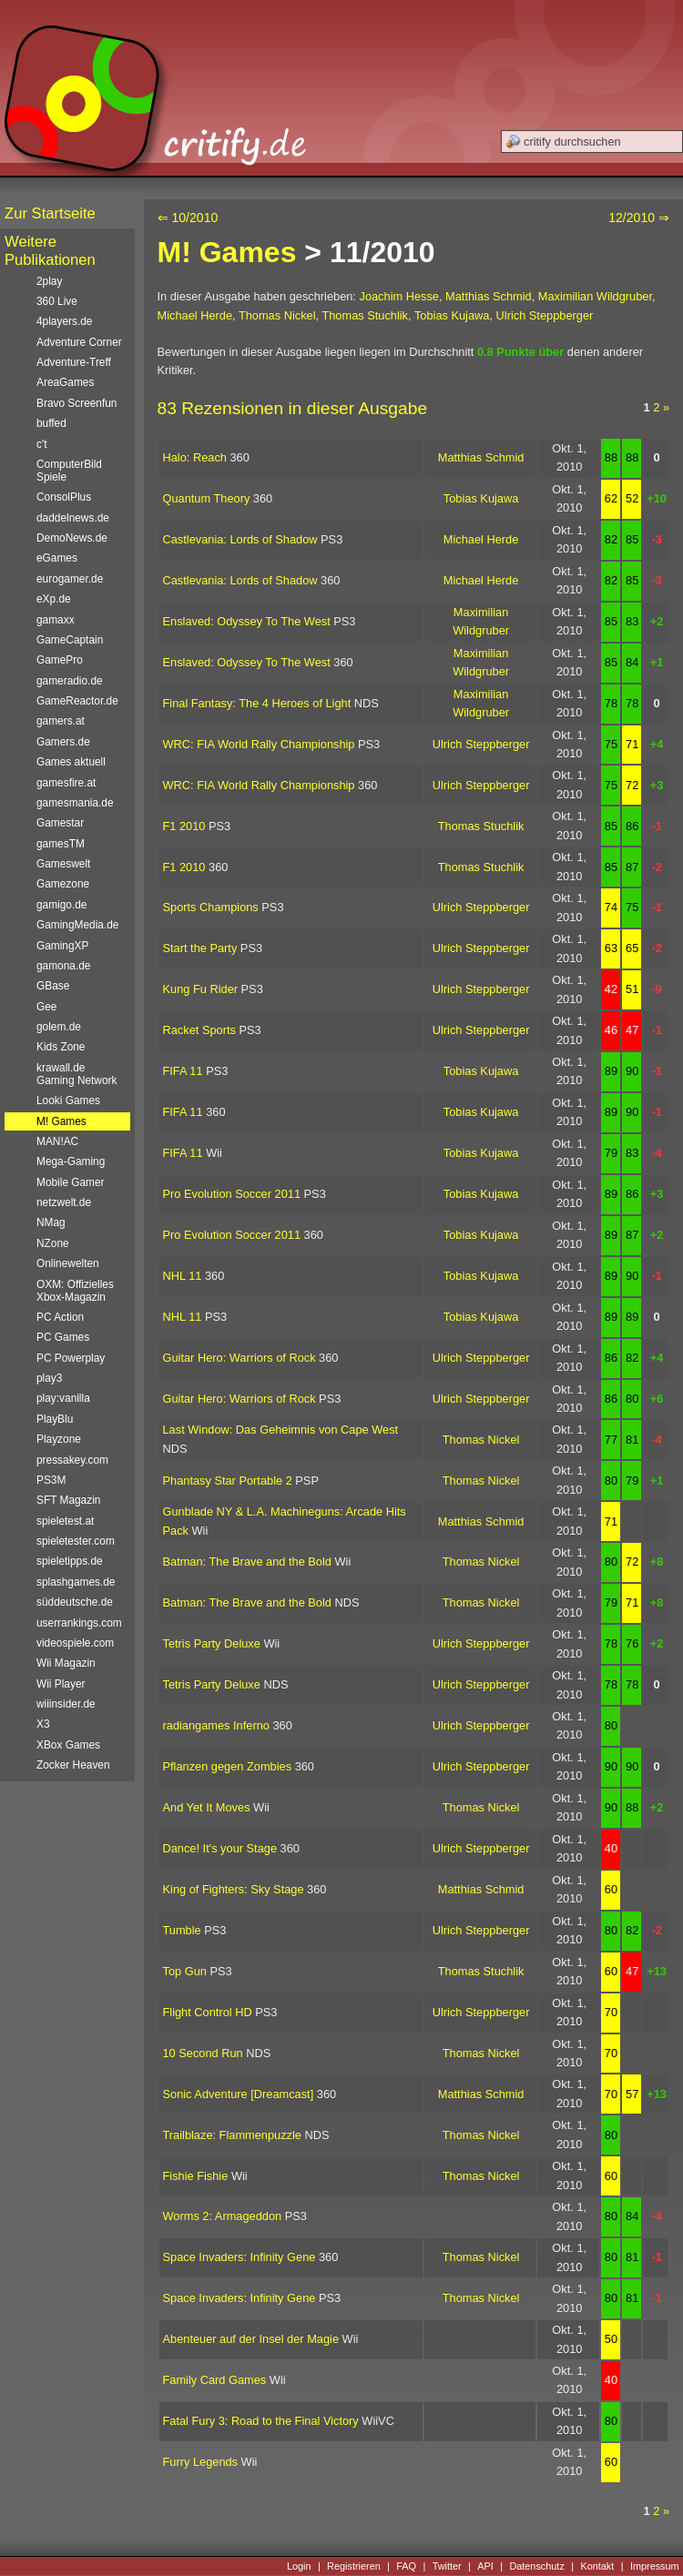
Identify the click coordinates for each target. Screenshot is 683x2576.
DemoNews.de (71, 538)
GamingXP (62, 945)
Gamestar (60, 822)
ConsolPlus (63, 497)
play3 (49, 1378)
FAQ (406, 2566)
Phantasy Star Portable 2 (227, 1480)
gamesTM (60, 843)
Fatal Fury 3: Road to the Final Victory (261, 2421)
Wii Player (60, 1684)
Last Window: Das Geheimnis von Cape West (281, 1429)
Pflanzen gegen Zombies (227, 1766)
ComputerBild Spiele (69, 470)
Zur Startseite (50, 213)
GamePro (59, 660)
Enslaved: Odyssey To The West (247, 621)
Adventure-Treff (73, 362)
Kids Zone (60, 1046)
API (485, 2566)
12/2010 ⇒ (638, 217)
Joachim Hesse (398, 296)
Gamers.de (63, 741)
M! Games (227, 252)
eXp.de (53, 599)
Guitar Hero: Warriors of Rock (239, 1357)
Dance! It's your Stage (220, 1848)
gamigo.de (61, 904)
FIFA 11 (183, 1071)
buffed (51, 423)
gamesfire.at (66, 782)
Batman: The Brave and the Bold (247, 1561)
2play (49, 281)
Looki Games (68, 1100)
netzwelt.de (63, 1202)
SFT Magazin (68, 1500)
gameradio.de (69, 680)
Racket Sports (199, 1030)
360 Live (56, 301)
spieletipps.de (69, 1561)
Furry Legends (201, 2462)
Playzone (58, 1439)
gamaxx (55, 620)
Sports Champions (211, 907)
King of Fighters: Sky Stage (233, 1889)
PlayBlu (54, 1419)
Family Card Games (215, 2380)
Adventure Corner (79, 342)
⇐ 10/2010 (188, 217)
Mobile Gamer (70, 1182)
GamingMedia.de (77, 924)
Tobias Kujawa (452, 315)
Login (299, 2566)
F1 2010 (184, 826)
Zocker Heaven (73, 1765)
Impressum (654, 2566)
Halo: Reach (195, 457)
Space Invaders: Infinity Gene (239, 2257)
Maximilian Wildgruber (595, 296)
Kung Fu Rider (201, 989)
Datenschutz (536, 2566)
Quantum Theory (206, 498)
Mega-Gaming (70, 1161)
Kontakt (597, 2566)
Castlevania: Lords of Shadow (240, 539)
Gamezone (62, 883)
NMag (51, 1222)
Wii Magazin (66, 1663)
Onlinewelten (67, 1263)
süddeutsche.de (74, 1602)
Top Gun (185, 1971)
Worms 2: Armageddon (222, 2216)
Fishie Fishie (196, 2176)
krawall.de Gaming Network (76, 1074)
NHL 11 (182, 1276)
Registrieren (354, 2566)
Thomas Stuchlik (364, 315)
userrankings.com (79, 1623)
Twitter (447, 2566)
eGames (56, 558)
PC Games (62, 1337)
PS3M (51, 1480)
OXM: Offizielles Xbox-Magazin (75, 1290)
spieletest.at (65, 1521)
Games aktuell (71, 762)
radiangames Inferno (216, 1725)
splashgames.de (75, 1582)
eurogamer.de (69, 579)
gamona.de (63, 965)
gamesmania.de (75, 802)
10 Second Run (203, 2053)
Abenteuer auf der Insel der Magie (251, 2339)
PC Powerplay (70, 1358)
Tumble (182, 1930)
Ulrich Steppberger (545, 315)
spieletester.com (75, 1541)
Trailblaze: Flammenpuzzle (232, 2135)
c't (41, 444)
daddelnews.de (72, 518)
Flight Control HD (207, 2012)
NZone (52, 1243)
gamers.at (60, 721)
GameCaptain (69, 640)
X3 (43, 1724)
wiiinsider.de (66, 1704)
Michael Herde (195, 315)
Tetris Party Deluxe (211, 1643)
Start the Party (200, 948)
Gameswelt (63, 863)
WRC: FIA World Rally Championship (259, 744)
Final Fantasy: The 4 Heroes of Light (257, 703)
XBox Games (68, 1745)
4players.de (64, 321)
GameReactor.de (77, 701)
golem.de (58, 1026)
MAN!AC (57, 1141)
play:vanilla (63, 1398)
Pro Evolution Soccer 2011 (232, 1194)
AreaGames (65, 382)
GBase (52, 985)
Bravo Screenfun (76, 403)
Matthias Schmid (488, 296)
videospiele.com (75, 1643)
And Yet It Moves (206, 1807)
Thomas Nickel (277, 315)
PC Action (60, 1317)
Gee (46, 1006)
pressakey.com (72, 1460)
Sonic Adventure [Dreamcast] (238, 2094)
